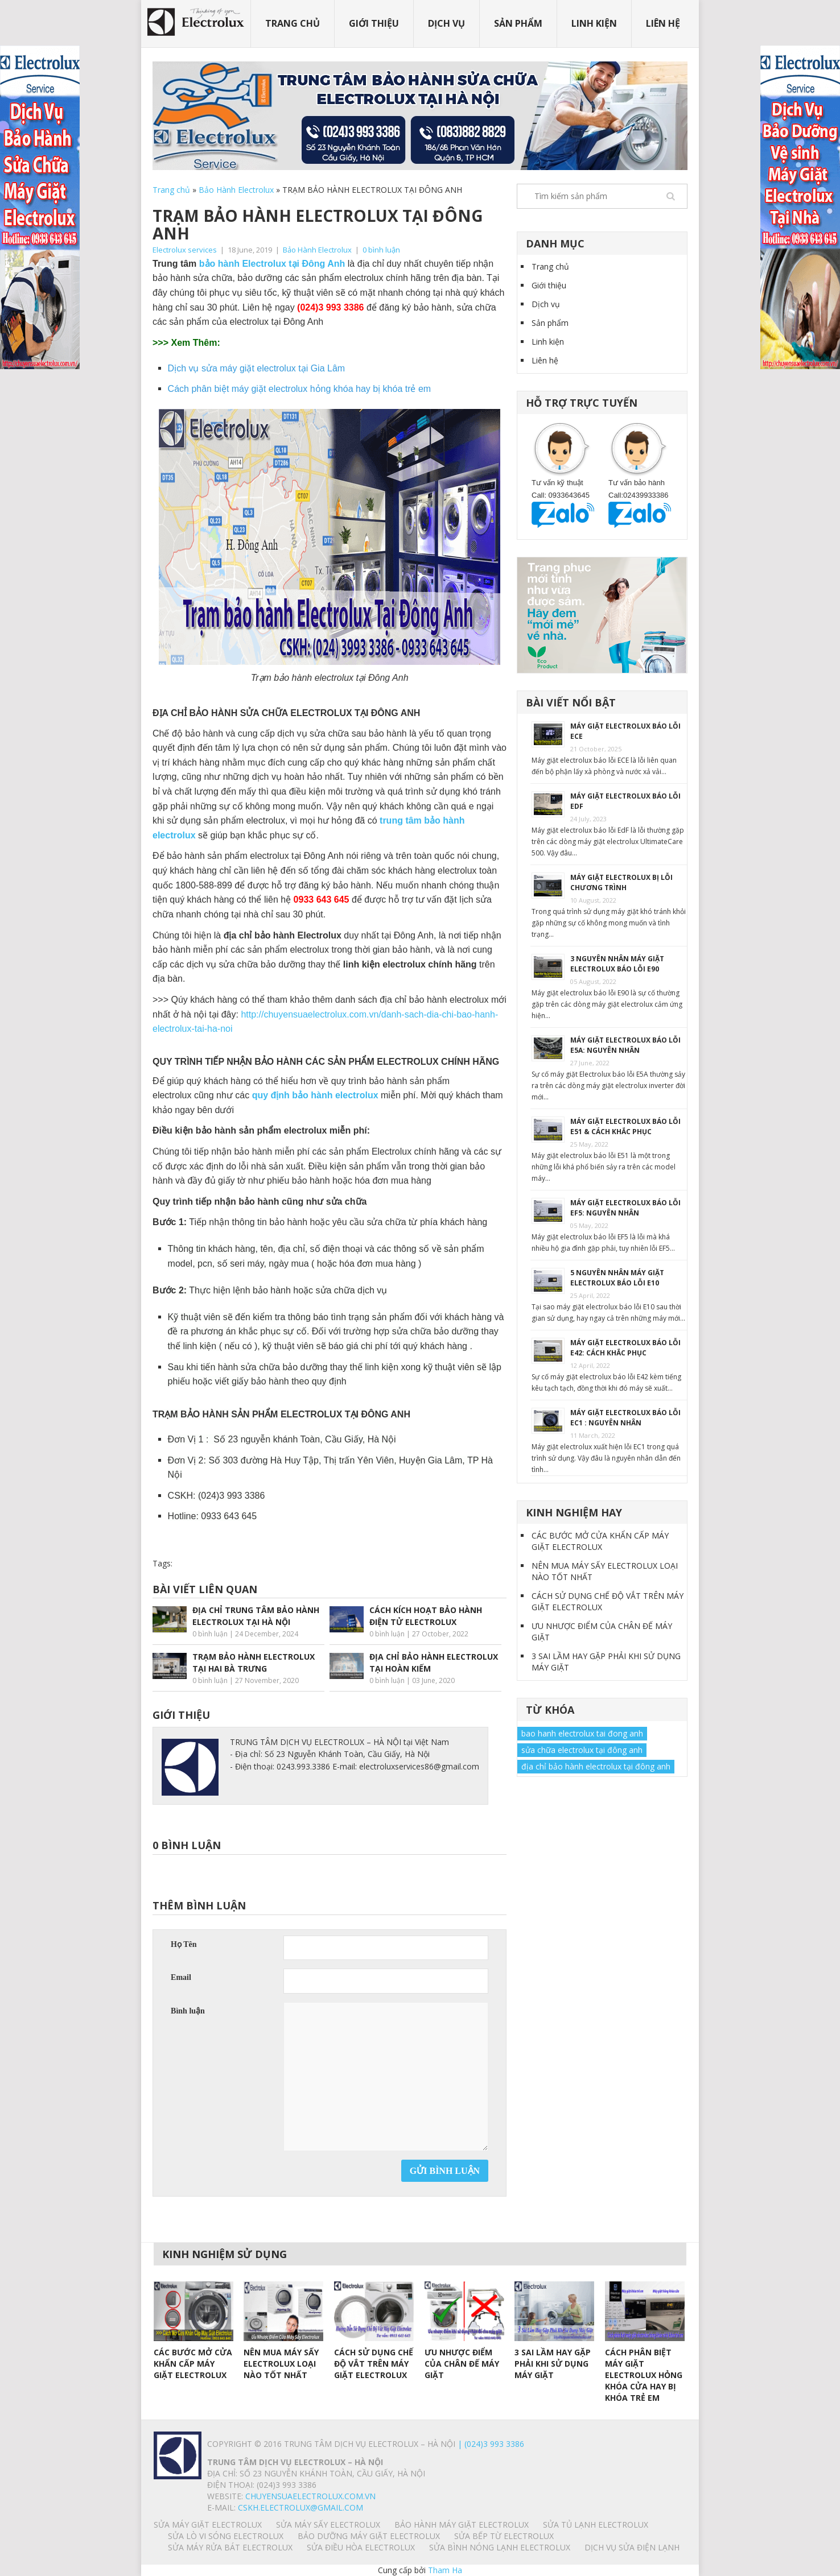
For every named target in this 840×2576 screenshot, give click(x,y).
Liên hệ (663, 23)
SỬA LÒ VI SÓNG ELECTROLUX (225, 2535)
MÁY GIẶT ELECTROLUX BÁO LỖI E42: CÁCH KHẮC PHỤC (625, 1348)
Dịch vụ (446, 23)
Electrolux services (185, 250)
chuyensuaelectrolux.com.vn (310, 2496)
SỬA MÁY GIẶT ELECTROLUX (208, 2524)
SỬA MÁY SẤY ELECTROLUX (328, 2524)
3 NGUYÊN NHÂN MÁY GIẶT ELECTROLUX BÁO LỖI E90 (617, 964)
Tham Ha (445, 2570)
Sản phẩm (518, 23)
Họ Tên (183, 1944)
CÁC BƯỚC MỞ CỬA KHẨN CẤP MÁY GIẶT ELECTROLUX (600, 1541)
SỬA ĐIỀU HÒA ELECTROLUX (361, 2547)
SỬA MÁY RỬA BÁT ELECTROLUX (230, 2547)
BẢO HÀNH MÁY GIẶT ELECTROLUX (461, 2524)
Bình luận (188, 2011)
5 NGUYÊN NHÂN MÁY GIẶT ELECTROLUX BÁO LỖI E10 (617, 1278)
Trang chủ (292, 23)
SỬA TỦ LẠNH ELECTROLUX (595, 2524)
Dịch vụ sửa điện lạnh (632, 2547)
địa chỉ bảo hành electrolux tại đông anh (595, 1766)
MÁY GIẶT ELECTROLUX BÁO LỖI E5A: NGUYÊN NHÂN (625, 1045)
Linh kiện (594, 23)
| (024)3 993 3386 (489, 2443)
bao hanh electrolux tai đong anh (582, 1733)
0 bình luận (381, 250)
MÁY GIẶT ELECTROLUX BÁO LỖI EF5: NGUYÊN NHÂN (625, 1208)
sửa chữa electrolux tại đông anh (582, 1749)
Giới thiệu (374, 23)
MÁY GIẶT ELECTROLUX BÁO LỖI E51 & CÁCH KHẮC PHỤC (625, 1126)
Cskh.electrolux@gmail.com (300, 2507)
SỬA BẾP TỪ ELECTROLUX (504, 2535)
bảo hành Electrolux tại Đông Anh (272, 263)
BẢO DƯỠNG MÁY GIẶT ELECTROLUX (369, 2535)
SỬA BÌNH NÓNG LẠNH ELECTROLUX (499, 2547)
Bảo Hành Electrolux (236, 189)
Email (181, 1977)
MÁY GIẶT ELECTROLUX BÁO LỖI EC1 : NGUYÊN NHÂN (625, 1418)
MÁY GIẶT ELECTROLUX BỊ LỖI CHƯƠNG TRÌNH (621, 882)
